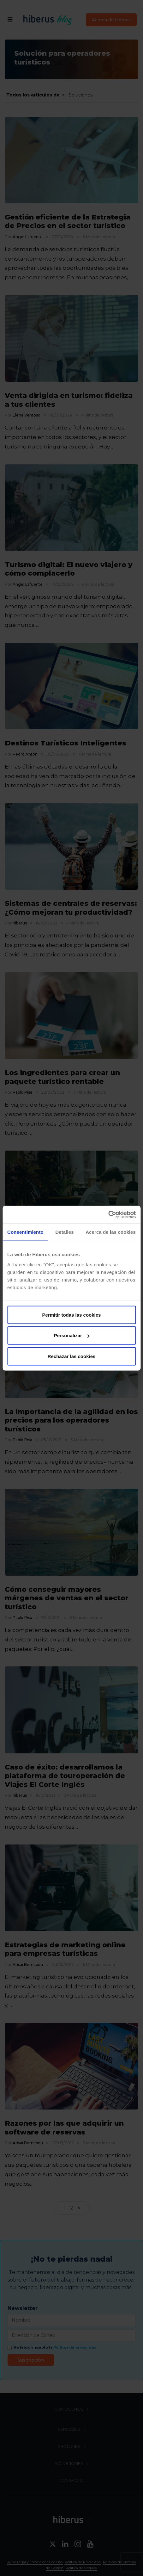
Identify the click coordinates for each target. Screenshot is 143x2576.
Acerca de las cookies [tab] (111, 1232)
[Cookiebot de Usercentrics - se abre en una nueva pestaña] (108, 1214)
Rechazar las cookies (72, 1356)
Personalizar (72, 1335)
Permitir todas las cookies (71, 1314)
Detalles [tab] (64, 1232)
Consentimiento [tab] (25, 1232)
